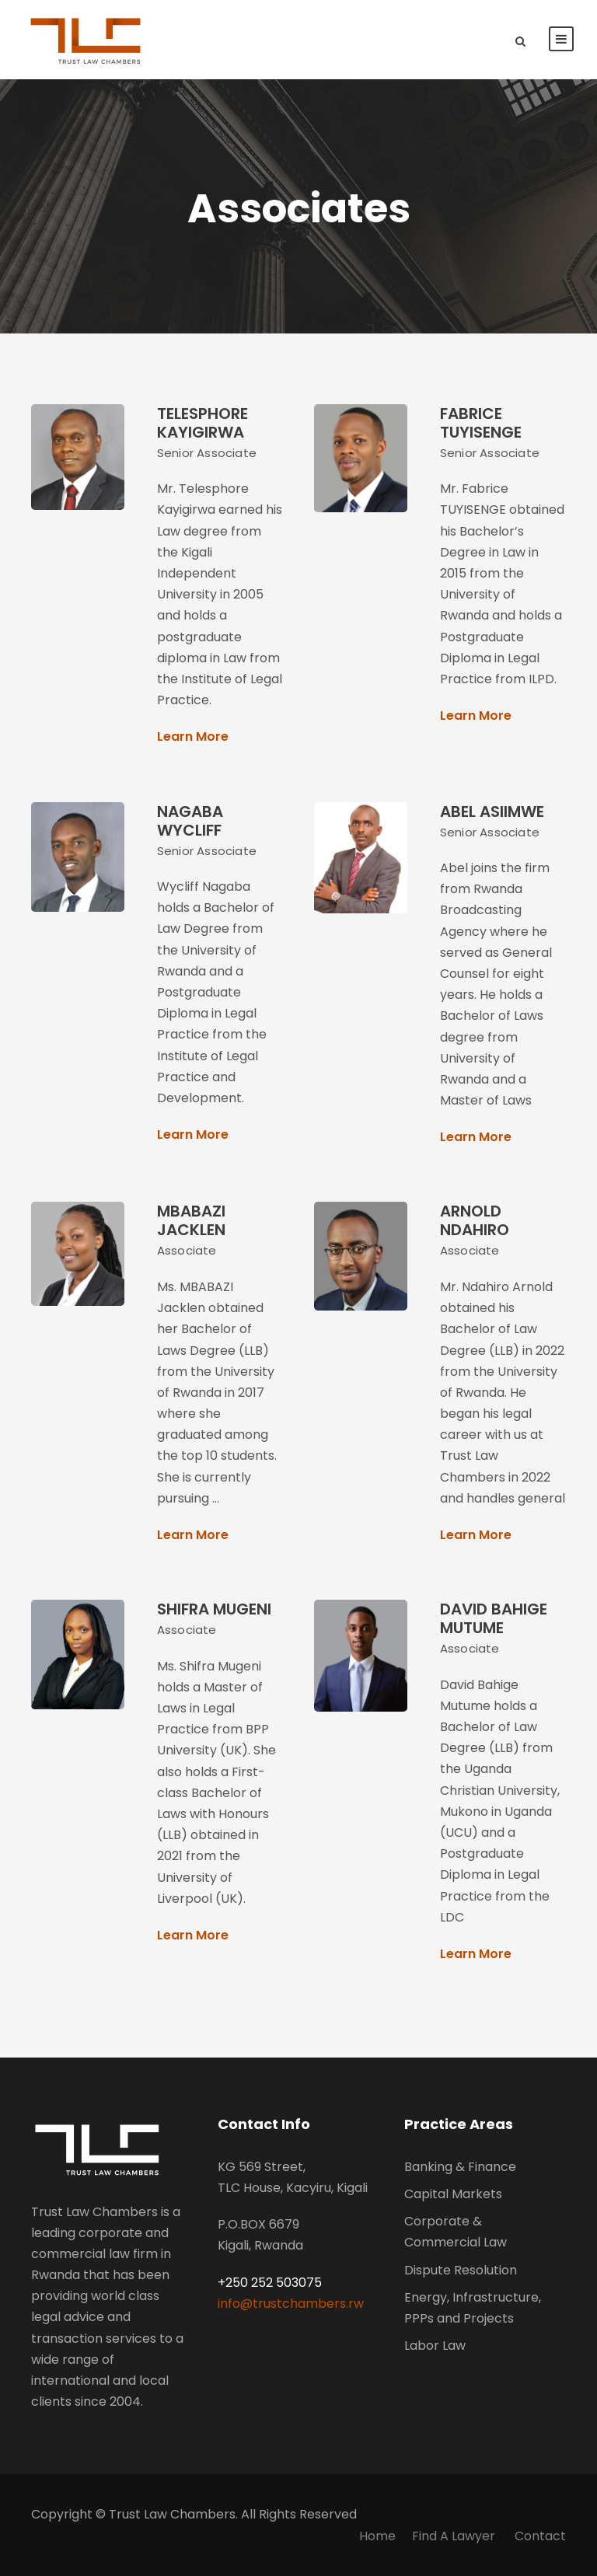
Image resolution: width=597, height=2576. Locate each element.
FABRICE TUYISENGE (481, 423)
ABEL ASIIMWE (492, 811)
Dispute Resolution (460, 2270)
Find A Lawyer (455, 2536)
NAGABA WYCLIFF (190, 821)
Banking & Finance (460, 2167)
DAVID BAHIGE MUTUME (493, 1618)
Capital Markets (453, 2194)
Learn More (193, 736)
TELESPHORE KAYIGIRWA (202, 423)
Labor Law (435, 2345)
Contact (540, 2536)
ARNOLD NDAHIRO (474, 1220)
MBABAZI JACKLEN (191, 1220)
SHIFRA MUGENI (214, 1609)
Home (377, 2536)
